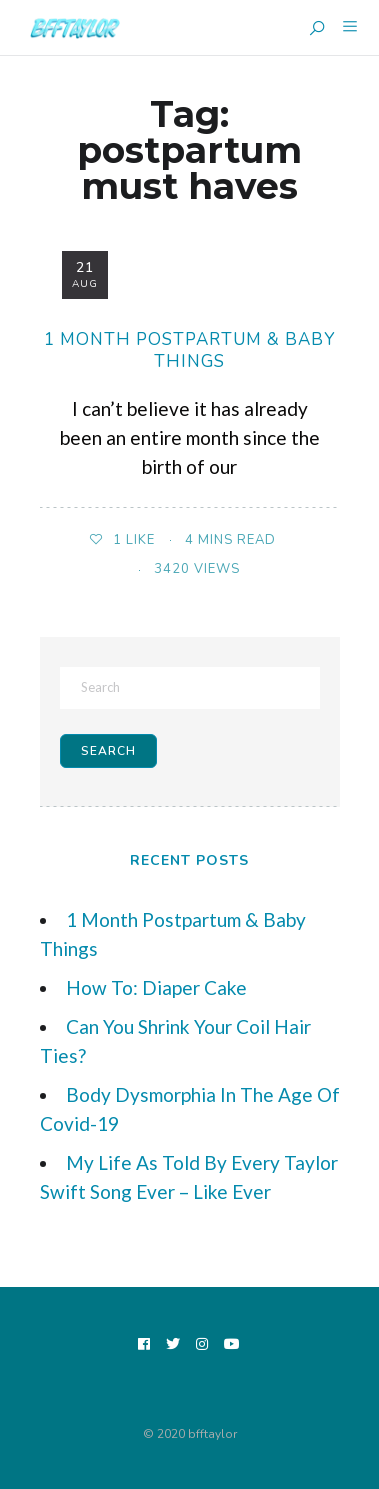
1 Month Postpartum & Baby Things (189, 350)
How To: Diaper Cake (156, 987)
